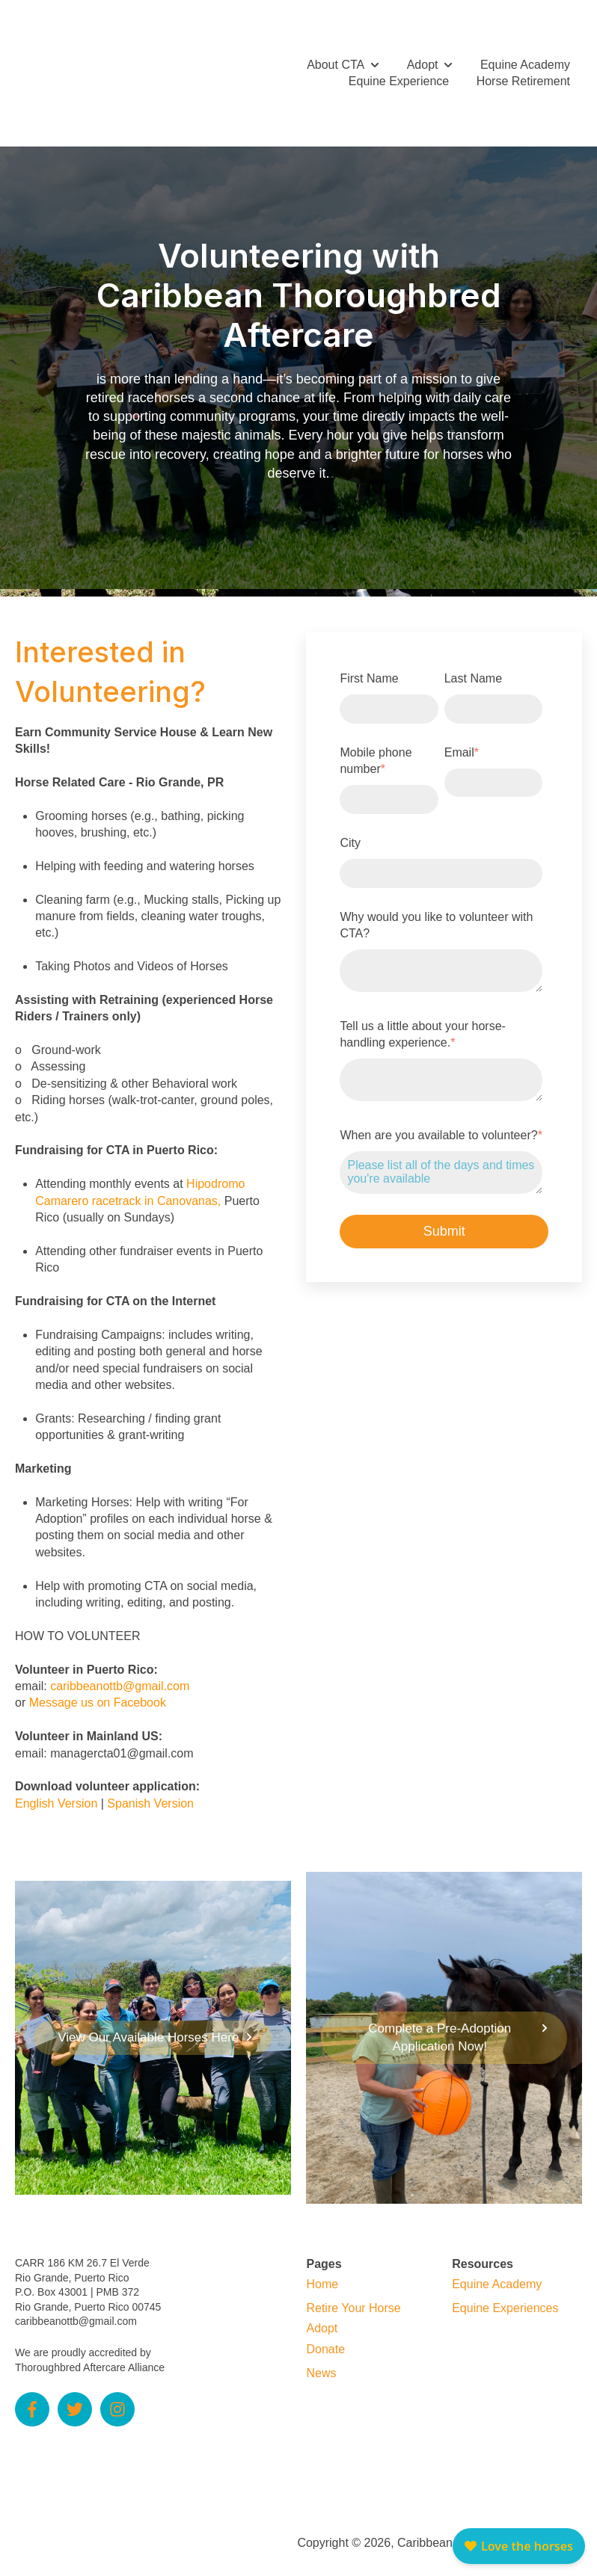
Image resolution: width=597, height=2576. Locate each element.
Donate (325, 2335)
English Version (56, 1789)
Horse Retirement (523, 74)
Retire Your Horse (353, 2293)
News (321, 2358)
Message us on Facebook (97, 1688)
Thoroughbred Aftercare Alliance (90, 2353)
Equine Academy (525, 57)
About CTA (335, 57)
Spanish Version (150, 1789)
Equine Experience (399, 74)
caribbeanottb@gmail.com (119, 1672)
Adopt (422, 57)
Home (322, 2270)
